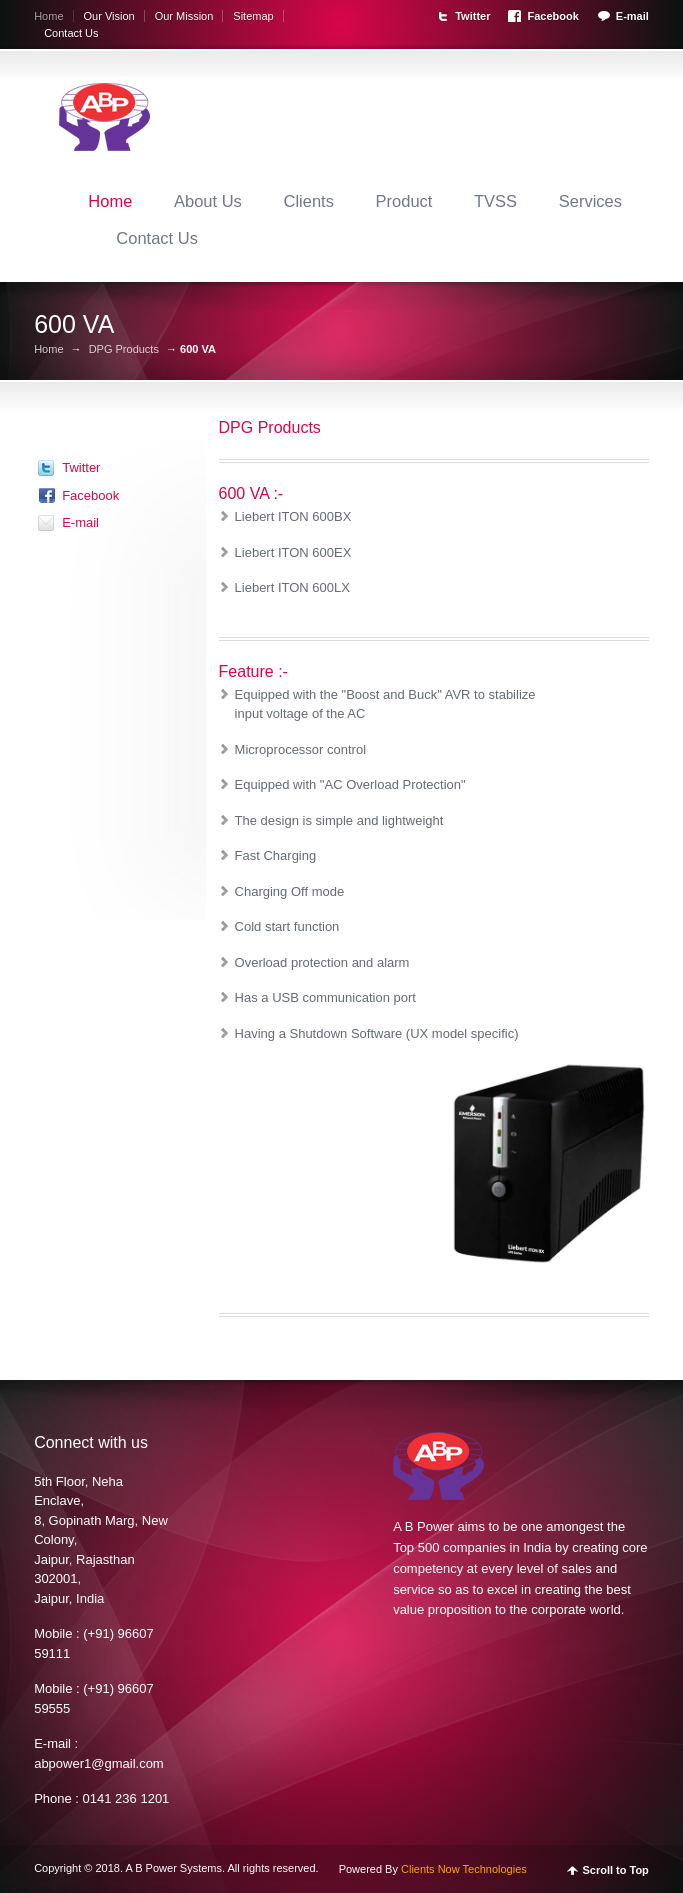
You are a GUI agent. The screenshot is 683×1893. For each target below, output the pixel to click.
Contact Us (71, 33)
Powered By (433, 1869)
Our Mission (184, 16)
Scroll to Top (615, 1870)
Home (48, 16)
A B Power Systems (173, 1868)
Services (590, 201)
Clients (308, 201)
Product (404, 201)
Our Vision (109, 16)
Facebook (552, 16)
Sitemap (253, 16)
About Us (208, 201)
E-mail (632, 16)
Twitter (472, 16)
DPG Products (124, 349)
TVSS (495, 201)
